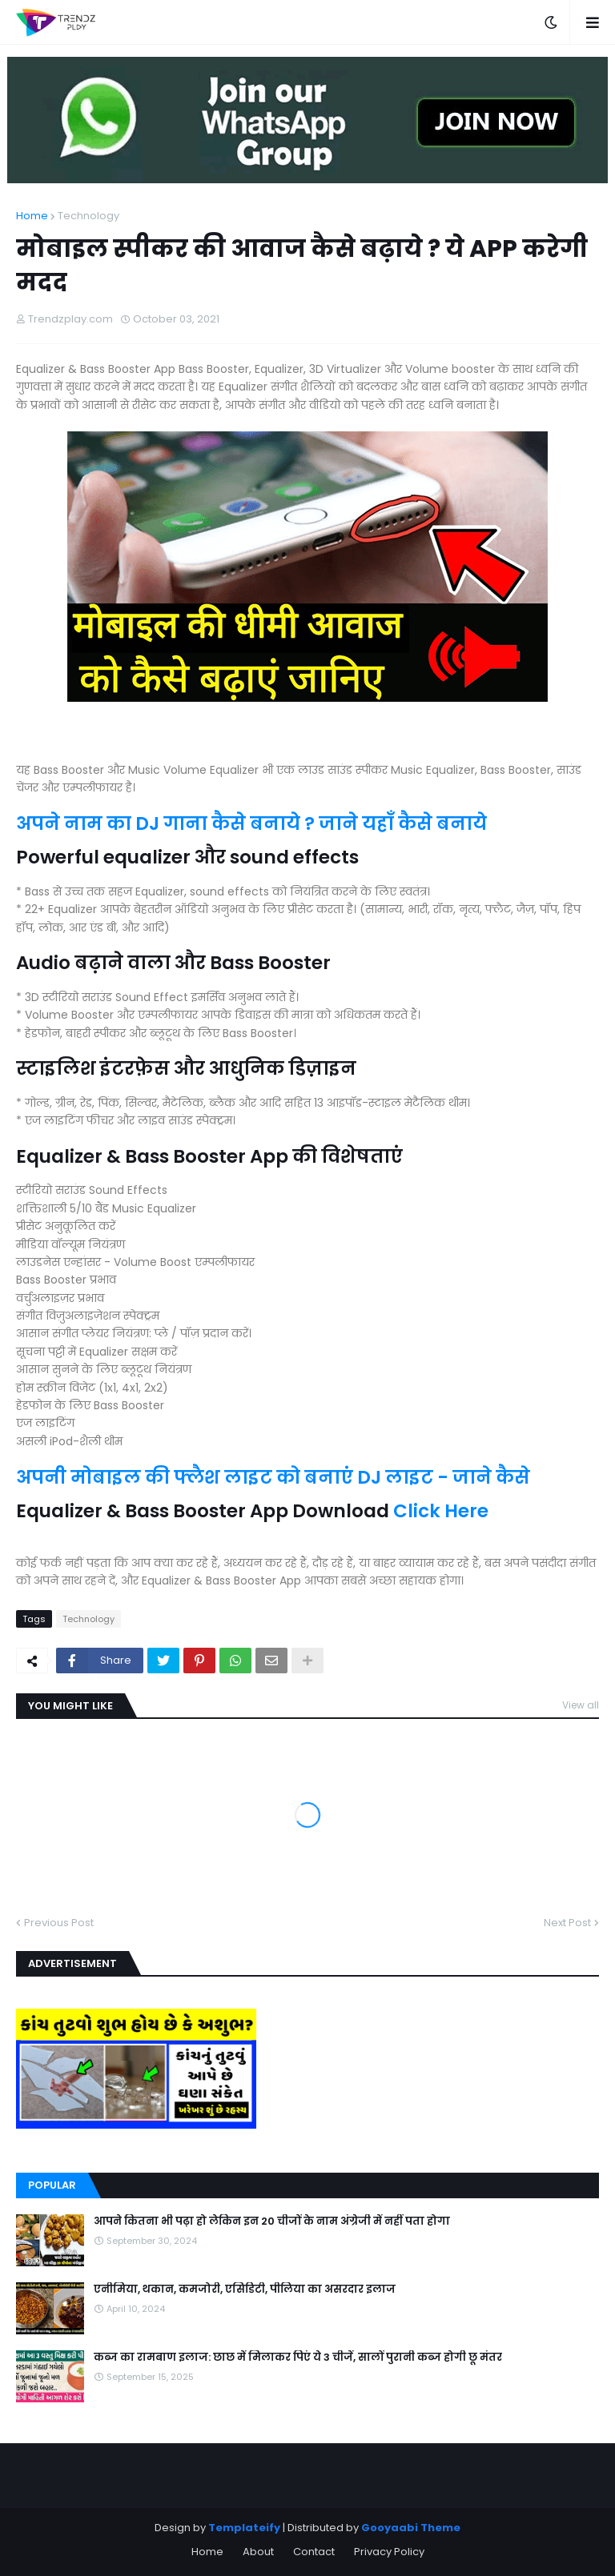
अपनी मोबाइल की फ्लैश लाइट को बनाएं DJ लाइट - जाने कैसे (273, 1477)
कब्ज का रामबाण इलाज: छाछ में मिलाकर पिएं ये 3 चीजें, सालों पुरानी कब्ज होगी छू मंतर (298, 2357)
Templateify (244, 2527)
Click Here (440, 1511)
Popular (52, 2185)
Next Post (567, 1922)
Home (32, 215)
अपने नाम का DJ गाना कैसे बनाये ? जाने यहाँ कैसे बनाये (253, 823)
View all (580, 1705)
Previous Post (59, 1922)
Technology (88, 215)
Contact (314, 2551)
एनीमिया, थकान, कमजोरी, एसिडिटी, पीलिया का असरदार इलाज (245, 2289)
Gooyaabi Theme (410, 2527)
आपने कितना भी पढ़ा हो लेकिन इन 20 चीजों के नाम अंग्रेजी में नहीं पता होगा (272, 2221)
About (258, 2551)
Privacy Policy (389, 2551)
